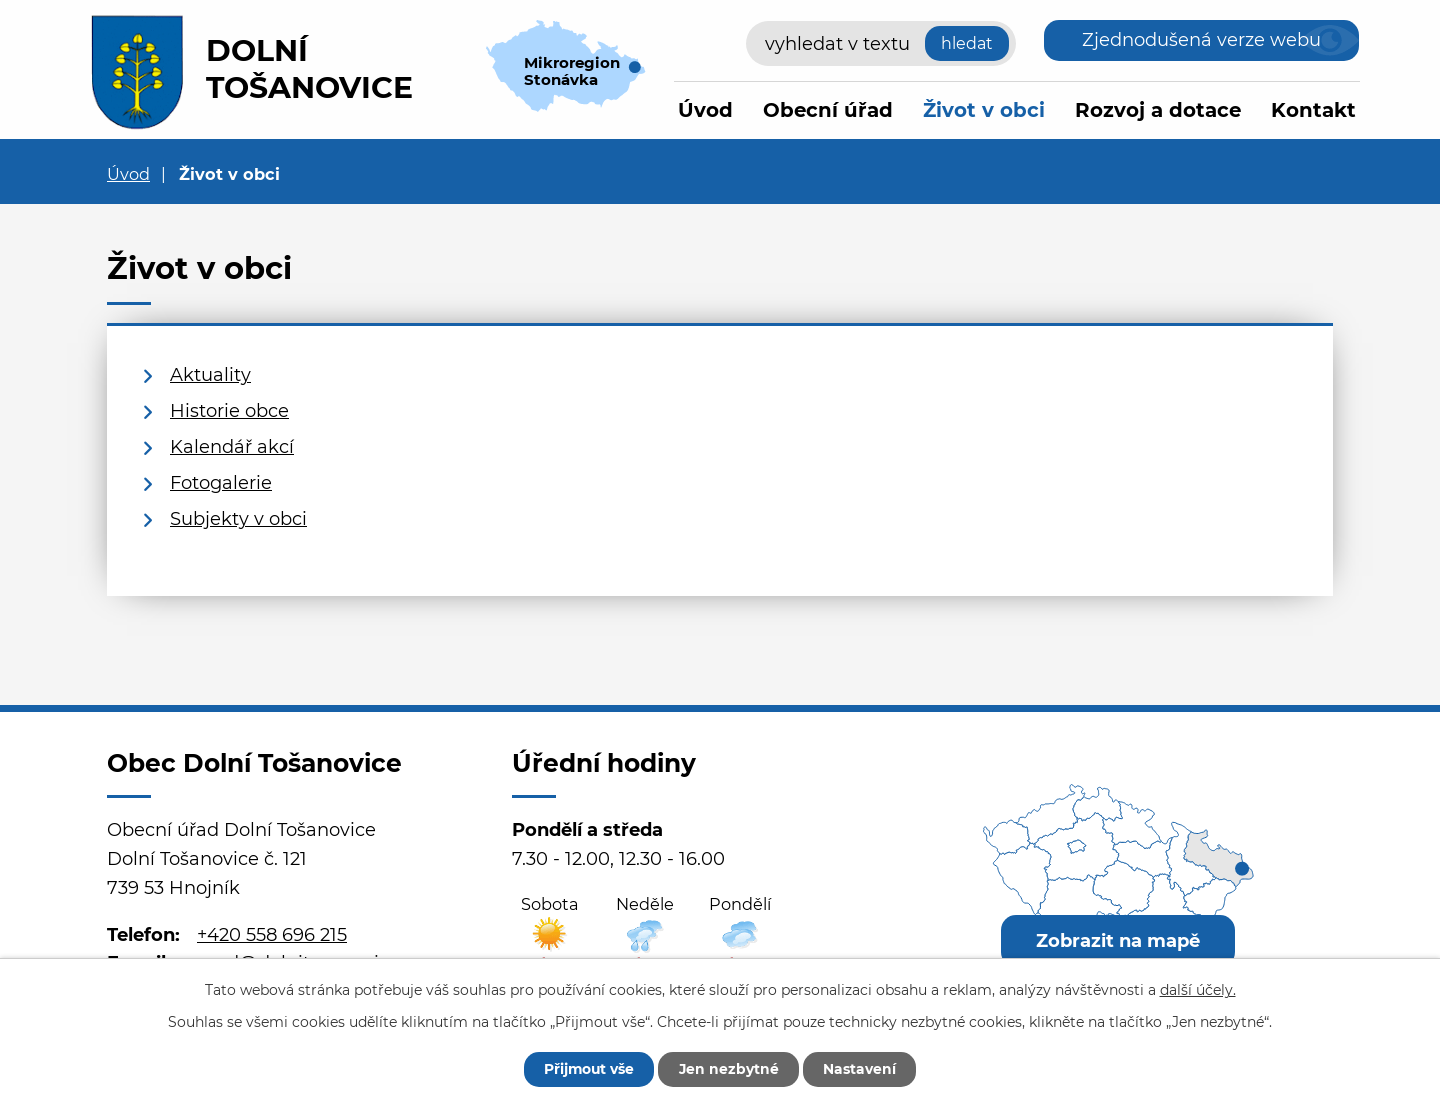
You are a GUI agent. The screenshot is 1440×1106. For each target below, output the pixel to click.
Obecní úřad (828, 110)
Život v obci (984, 110)
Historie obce (229, 411)
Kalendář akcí (232, 447)
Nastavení (862, 1069)
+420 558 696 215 (272, 935)
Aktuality (210, 375)
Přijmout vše (587, 1069)
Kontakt (1313, 110)
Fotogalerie (221, 483)
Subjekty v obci (238, 519)
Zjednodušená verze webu (1201, 40)
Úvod (705, 110)
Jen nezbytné (729, 1069)
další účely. (1198, 989)
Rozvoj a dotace (1158, 110)
